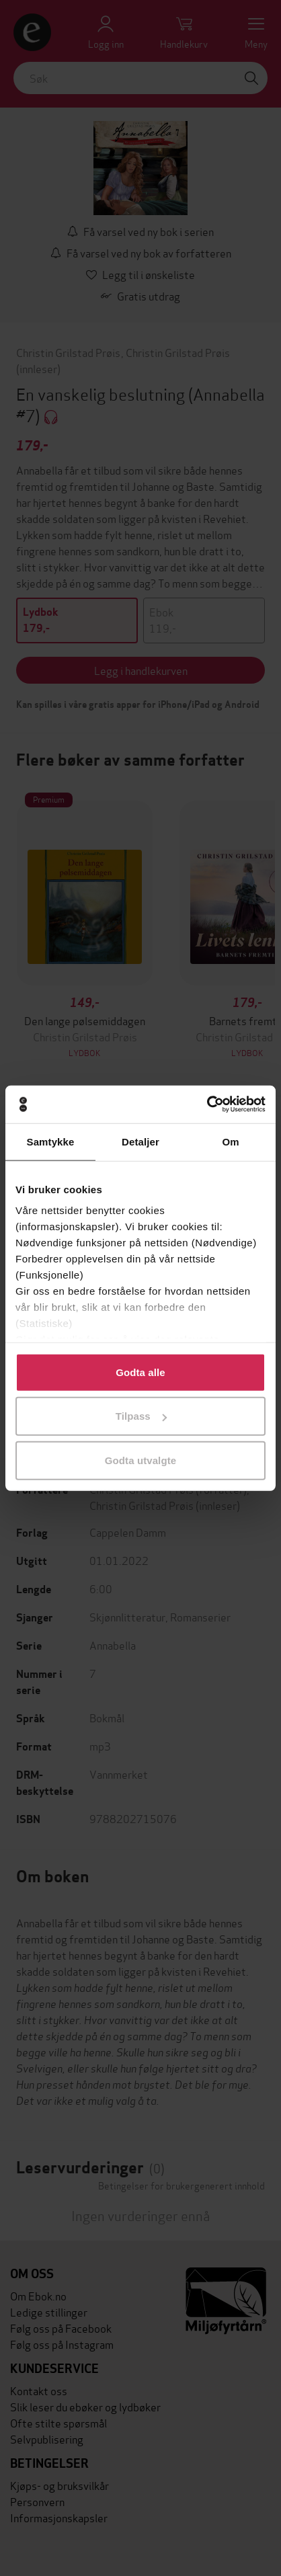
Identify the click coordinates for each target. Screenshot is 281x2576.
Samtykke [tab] (51, 1141)
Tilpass (141, 1416)
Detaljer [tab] (140, 1141)
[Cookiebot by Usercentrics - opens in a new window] (207, 1104)
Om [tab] (230, 1141)
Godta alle (140, 1371)
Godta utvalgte (140, 1459)
